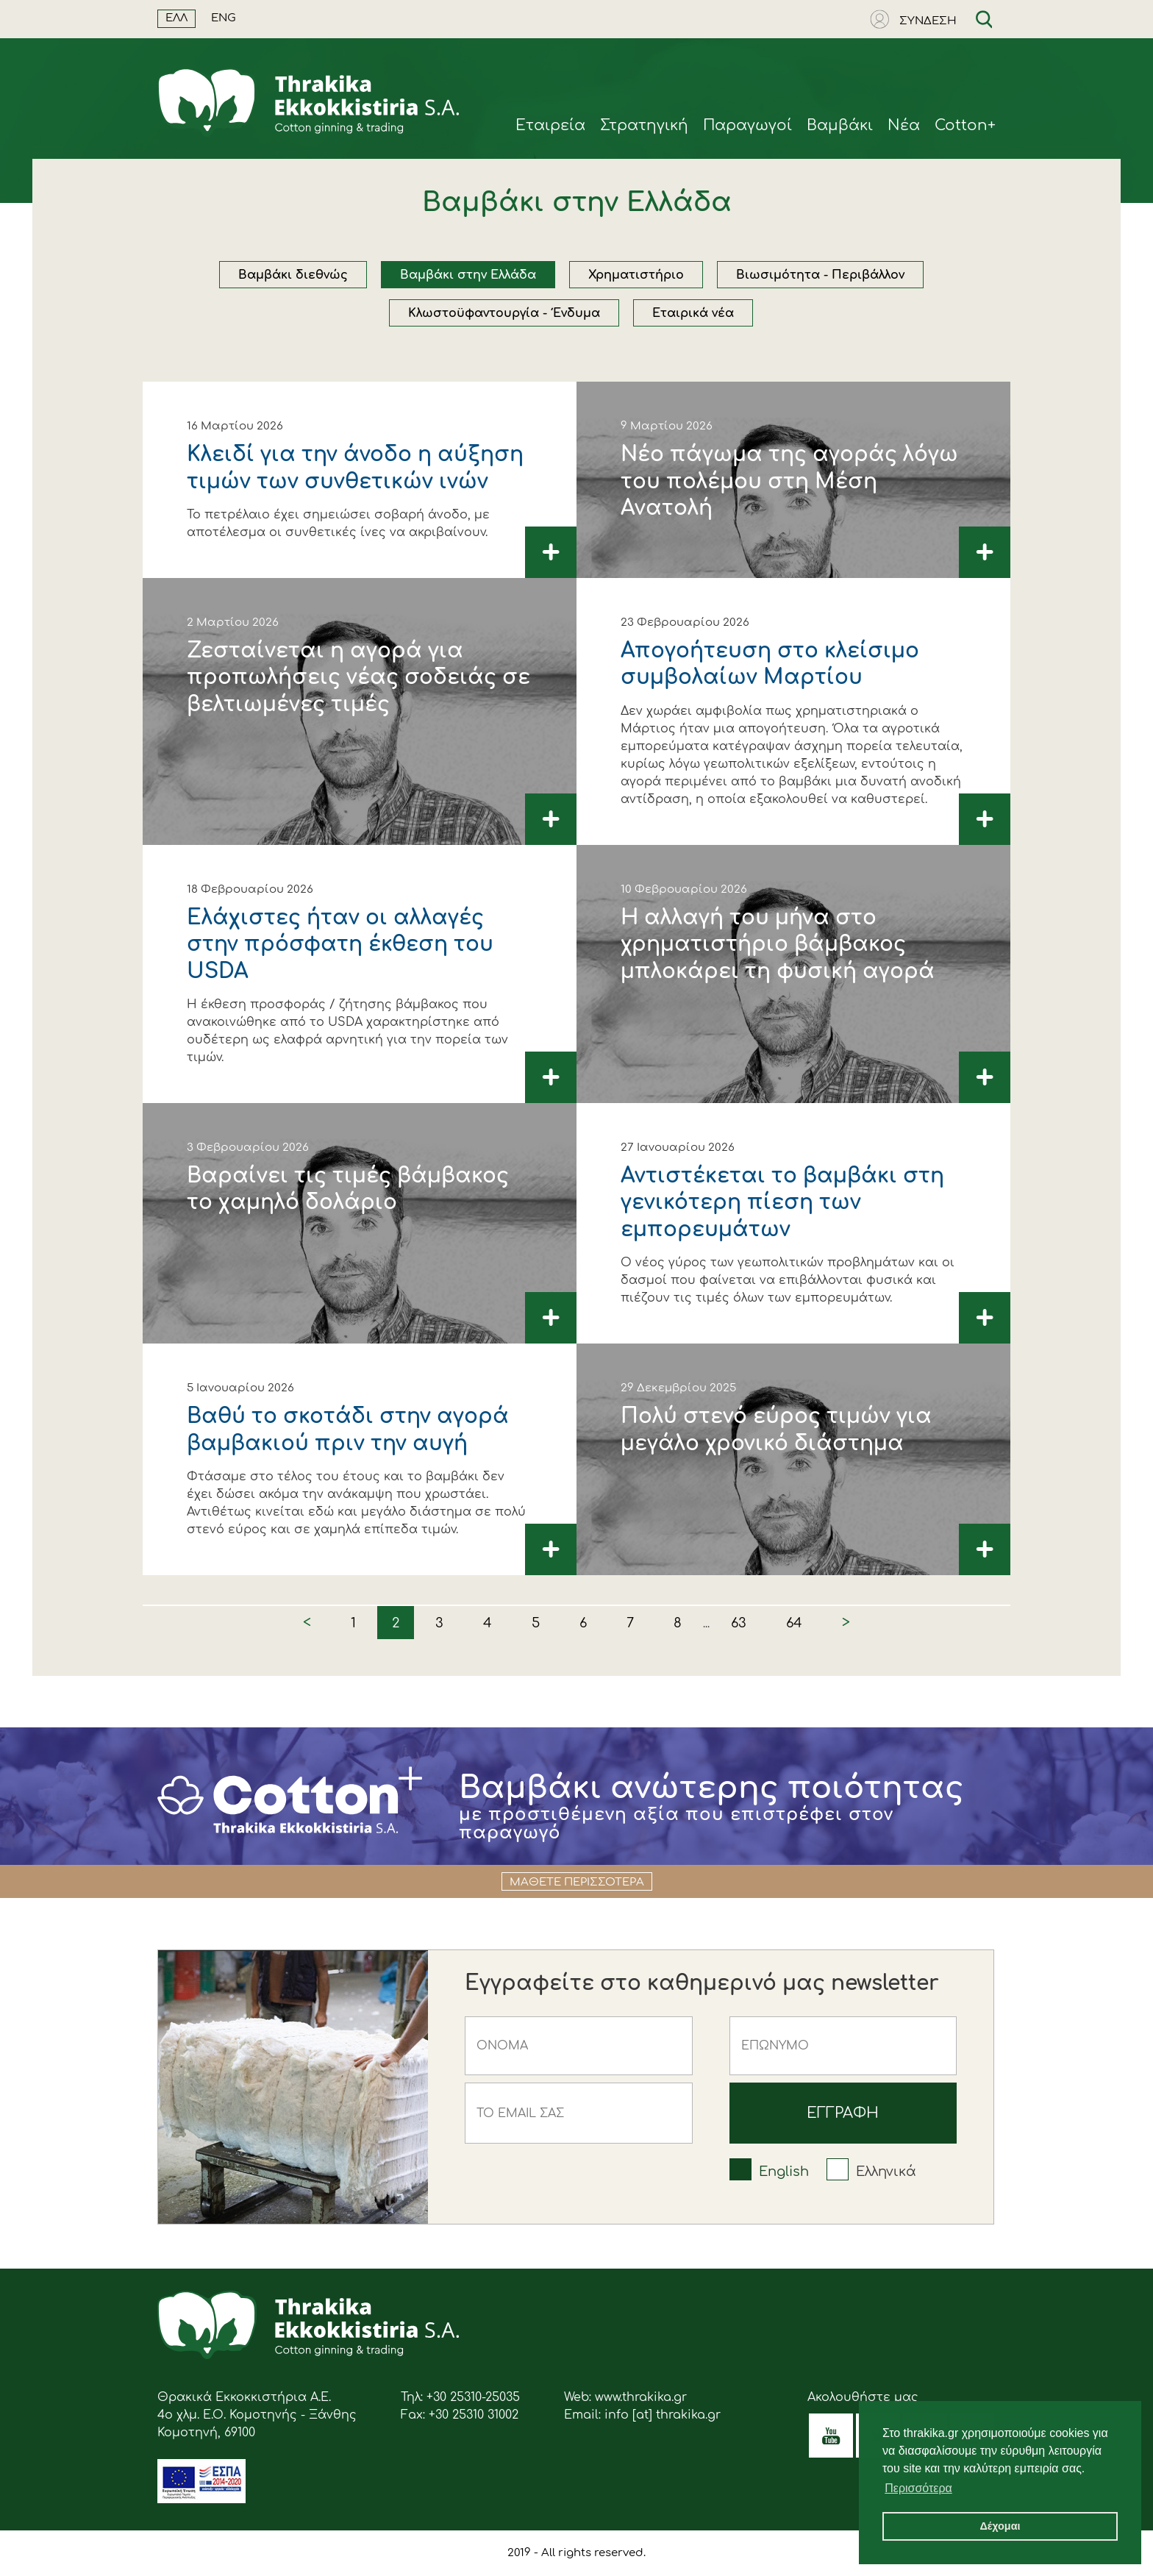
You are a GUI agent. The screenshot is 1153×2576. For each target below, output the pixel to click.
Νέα (904, 125)
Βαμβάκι (840, 125)
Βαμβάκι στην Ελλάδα (468, 275)
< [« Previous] (307, 1622)
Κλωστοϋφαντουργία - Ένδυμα (504, 313)
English (784, 2171)
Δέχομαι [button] (999, 2526)
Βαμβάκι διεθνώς (293, 275)
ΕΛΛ (176, 18)
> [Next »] (846, 1622)
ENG (223, 18)
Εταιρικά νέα (693, 313)
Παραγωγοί (747, 125)
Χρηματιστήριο (636, 275)
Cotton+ (965, 125)
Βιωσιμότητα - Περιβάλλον (820, 275)
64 (794, 1623)
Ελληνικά (886, 2171)
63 (738, 1623)
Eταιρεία (550, 125)
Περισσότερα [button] (918, 2488)
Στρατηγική (644, 125)
